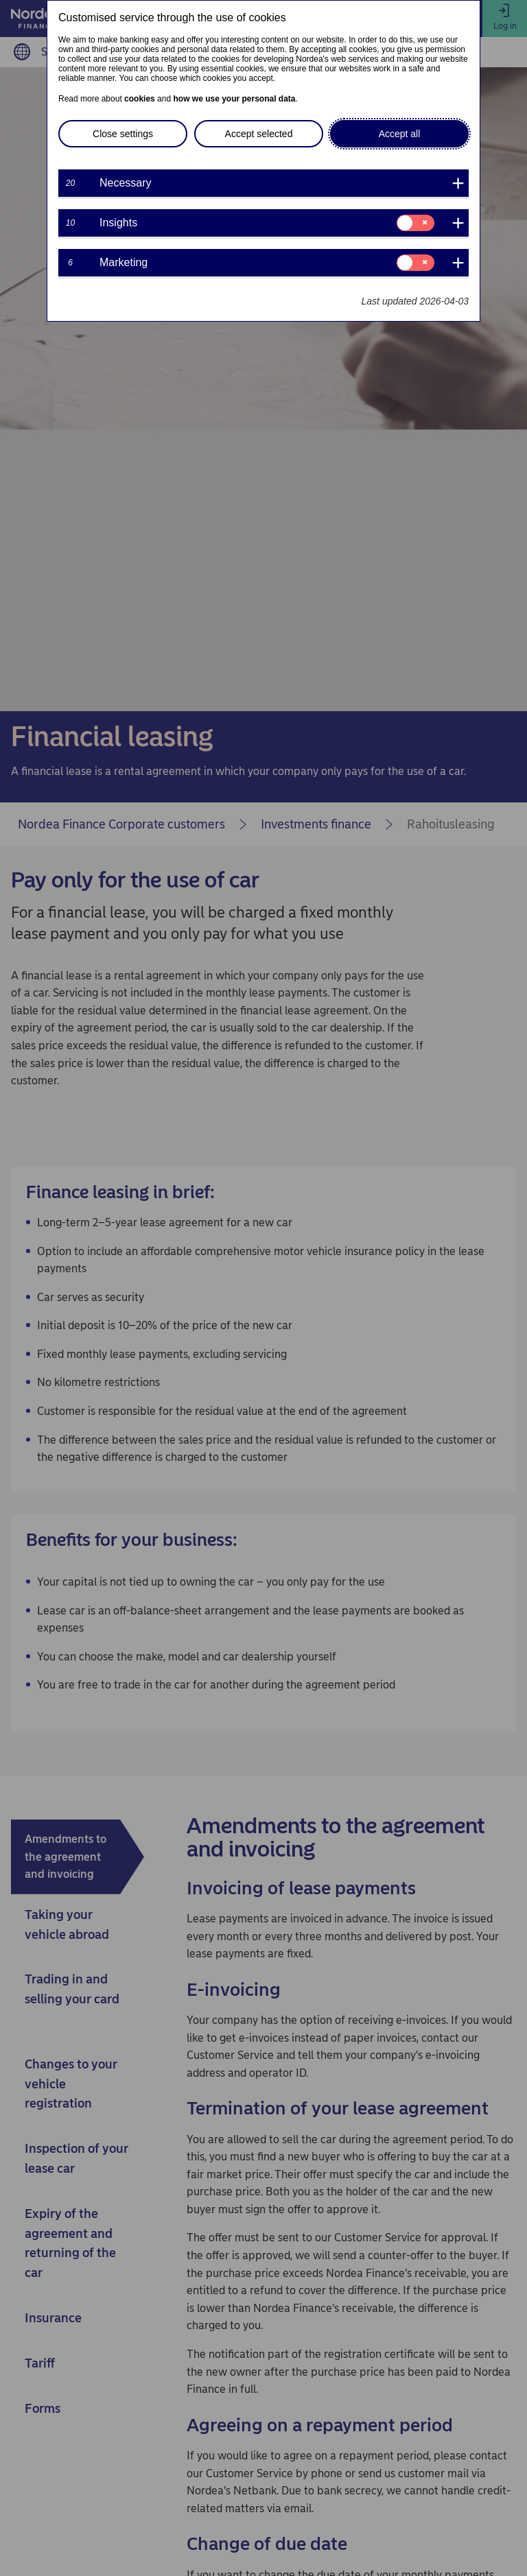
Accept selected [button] (259, 133)
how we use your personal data (234, 99)
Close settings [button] (123, 133)
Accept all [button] (400, 133)
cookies (139, 99)
